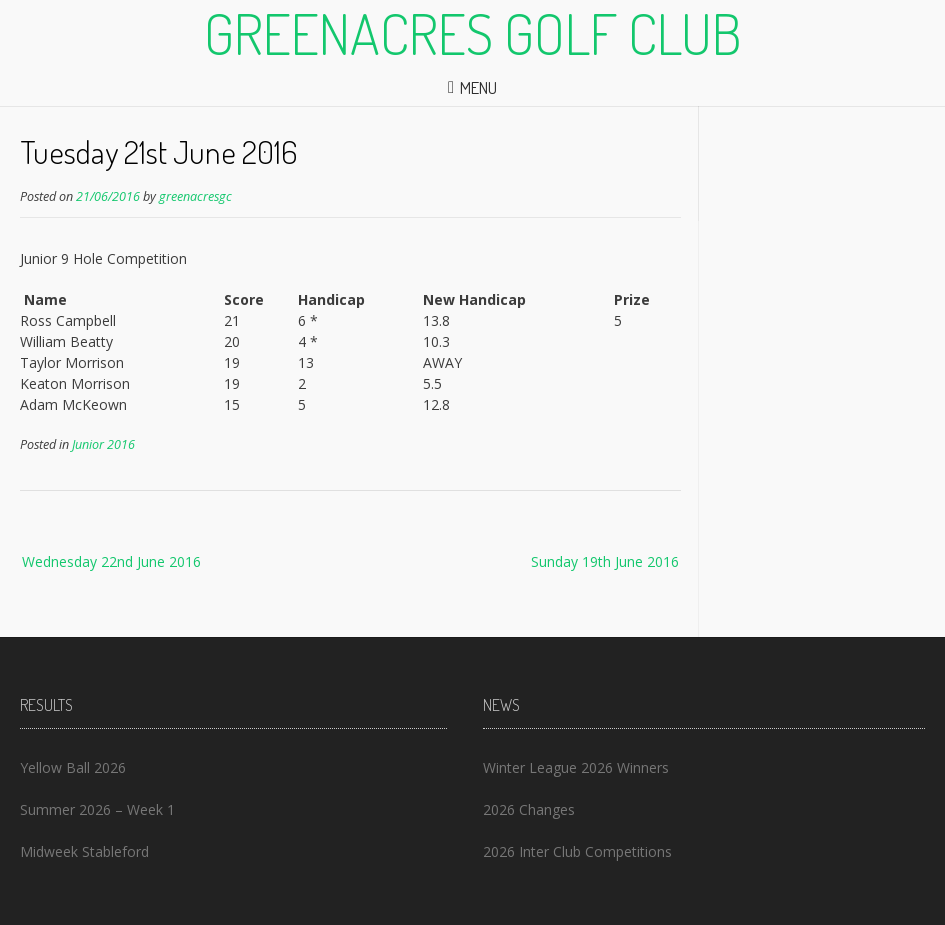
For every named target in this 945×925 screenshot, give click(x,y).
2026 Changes (529, 809)
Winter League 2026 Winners (576, 767)
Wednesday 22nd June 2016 (111, 561)
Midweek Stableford (84, 851)
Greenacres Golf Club (473, 33)
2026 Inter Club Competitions (577, 851)
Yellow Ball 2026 (73, 767)
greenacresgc (195, 196)
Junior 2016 (103, 444)
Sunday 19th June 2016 (605, 561)
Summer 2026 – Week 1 (97, 809)
